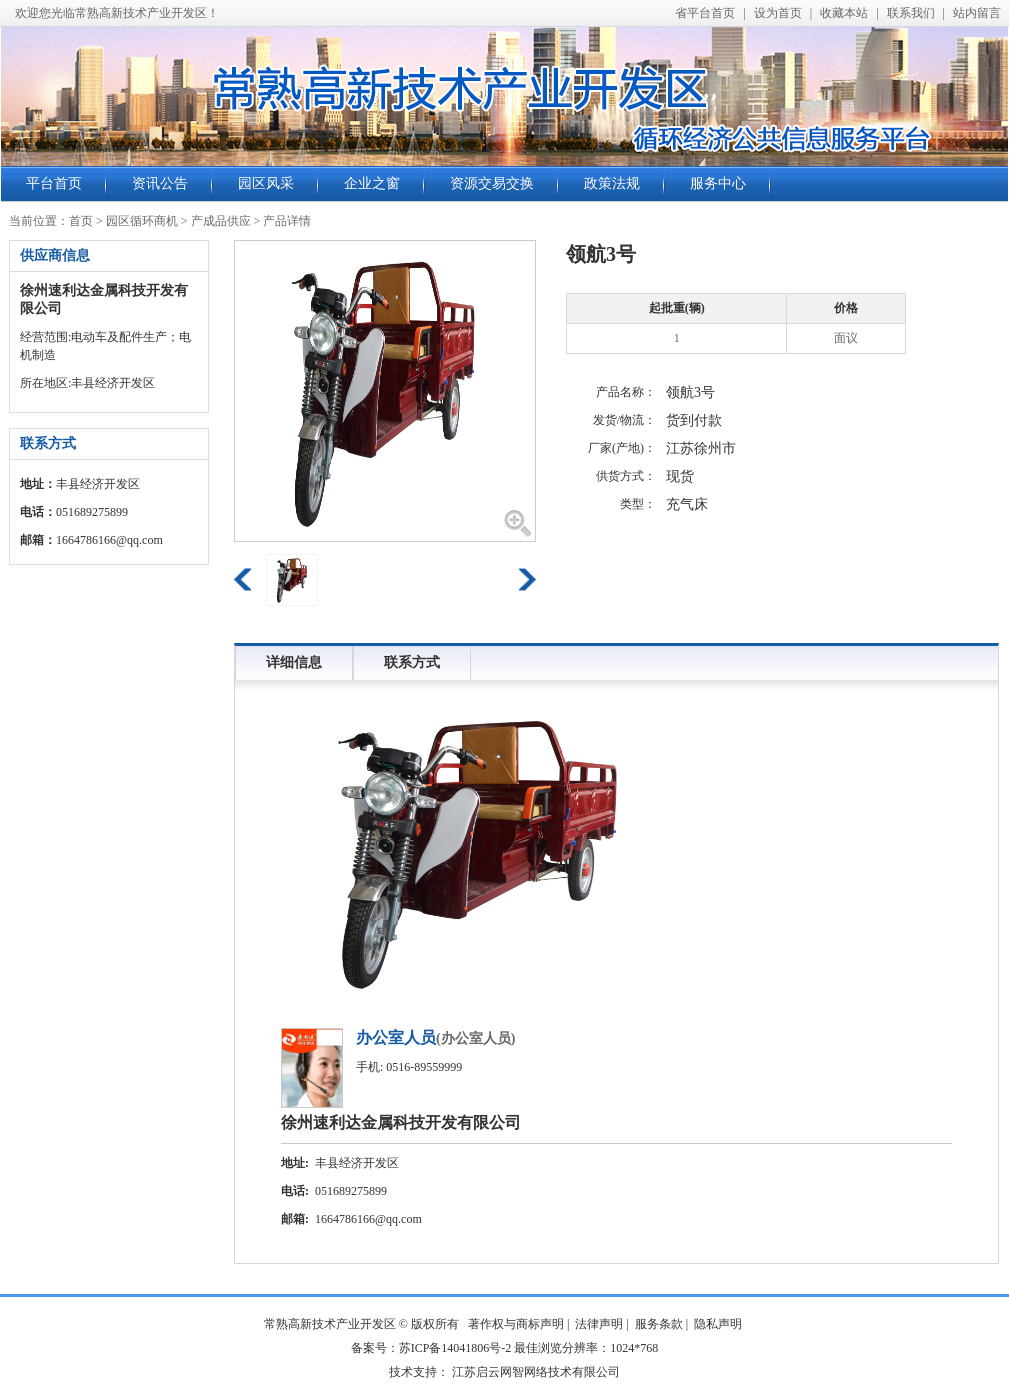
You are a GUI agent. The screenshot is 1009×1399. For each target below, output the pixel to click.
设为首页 (778, 13)
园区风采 (266, 183)
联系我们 (911, 13)
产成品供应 (221, 221)
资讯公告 (160, 183)
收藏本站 (844, 13)
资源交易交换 (492, 183)
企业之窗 (372, 183)
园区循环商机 (142, 221)
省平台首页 (705, 13)
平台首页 (54, 183)
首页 (81, 221)
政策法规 (612, 183)
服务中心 (718, 183)
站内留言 (977, 13)
